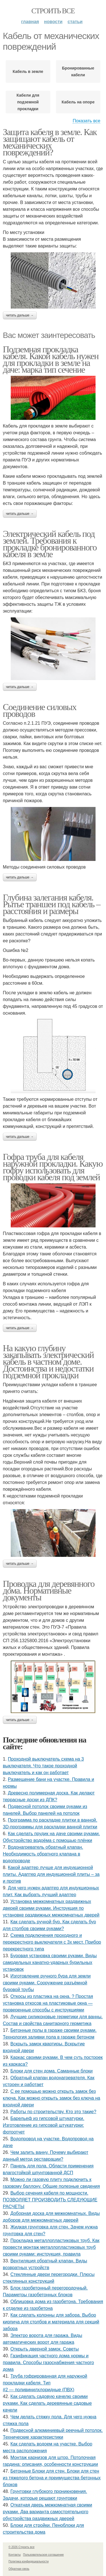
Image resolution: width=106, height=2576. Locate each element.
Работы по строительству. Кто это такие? (53, 2111)
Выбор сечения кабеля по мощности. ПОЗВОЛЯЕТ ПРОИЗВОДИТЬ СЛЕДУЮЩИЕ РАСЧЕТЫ (50, 2200)
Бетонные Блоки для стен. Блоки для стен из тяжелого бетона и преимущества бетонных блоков (52, 2478)
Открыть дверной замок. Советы (44, 2349)
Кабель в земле (28, 71)
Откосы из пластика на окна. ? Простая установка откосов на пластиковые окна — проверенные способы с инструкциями (48, 2003)
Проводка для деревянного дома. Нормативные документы (48, 1590)
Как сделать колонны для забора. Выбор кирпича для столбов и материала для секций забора (51, 2322)
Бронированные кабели (78, 71)
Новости (53, 21)
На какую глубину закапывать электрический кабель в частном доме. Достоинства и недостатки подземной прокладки (48, 1361)
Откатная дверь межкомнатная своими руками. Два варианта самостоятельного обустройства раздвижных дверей (47, 2512)
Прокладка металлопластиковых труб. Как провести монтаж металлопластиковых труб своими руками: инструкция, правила (51, 2247)
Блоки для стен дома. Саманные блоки (51, 2071)
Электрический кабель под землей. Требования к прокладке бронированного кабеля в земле (50, 544)
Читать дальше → (20, 315)
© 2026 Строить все (21, 2547)
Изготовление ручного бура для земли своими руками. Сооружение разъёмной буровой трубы (47, 1983)
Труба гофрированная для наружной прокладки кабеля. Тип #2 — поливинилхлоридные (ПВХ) (45, 2383)
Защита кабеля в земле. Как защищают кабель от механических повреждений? (50, 142)
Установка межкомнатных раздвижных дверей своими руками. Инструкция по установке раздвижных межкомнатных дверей (51, 1908)
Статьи (75, 21)
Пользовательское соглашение (43, 2554)
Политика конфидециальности (28, 2561)
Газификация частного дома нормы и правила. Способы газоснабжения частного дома (48, 2362)
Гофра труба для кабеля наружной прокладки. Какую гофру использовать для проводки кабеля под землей (53, 1167)
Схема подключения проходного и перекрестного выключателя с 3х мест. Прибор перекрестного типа (52, 1942)
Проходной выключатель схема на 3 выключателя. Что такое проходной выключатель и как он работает (43, 1766)
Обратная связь (18, 2568)
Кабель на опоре (78, 102)
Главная (30, 21)
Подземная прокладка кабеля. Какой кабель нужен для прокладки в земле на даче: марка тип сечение (50, 359)
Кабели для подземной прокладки (28, 102)
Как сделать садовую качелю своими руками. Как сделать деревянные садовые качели (47, 2403)
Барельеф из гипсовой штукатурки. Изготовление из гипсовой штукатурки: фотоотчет (43, 2125)
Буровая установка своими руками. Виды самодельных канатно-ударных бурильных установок (50, 1962)
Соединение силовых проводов (39, 710)
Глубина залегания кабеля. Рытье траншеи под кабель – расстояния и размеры (51, 904)
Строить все (53, 11)
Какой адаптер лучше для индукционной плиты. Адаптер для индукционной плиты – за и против (51, 1874)
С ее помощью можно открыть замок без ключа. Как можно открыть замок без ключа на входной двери (51, 2098)
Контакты (14, 2554)
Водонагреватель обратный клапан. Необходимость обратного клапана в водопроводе (43, 1854)
